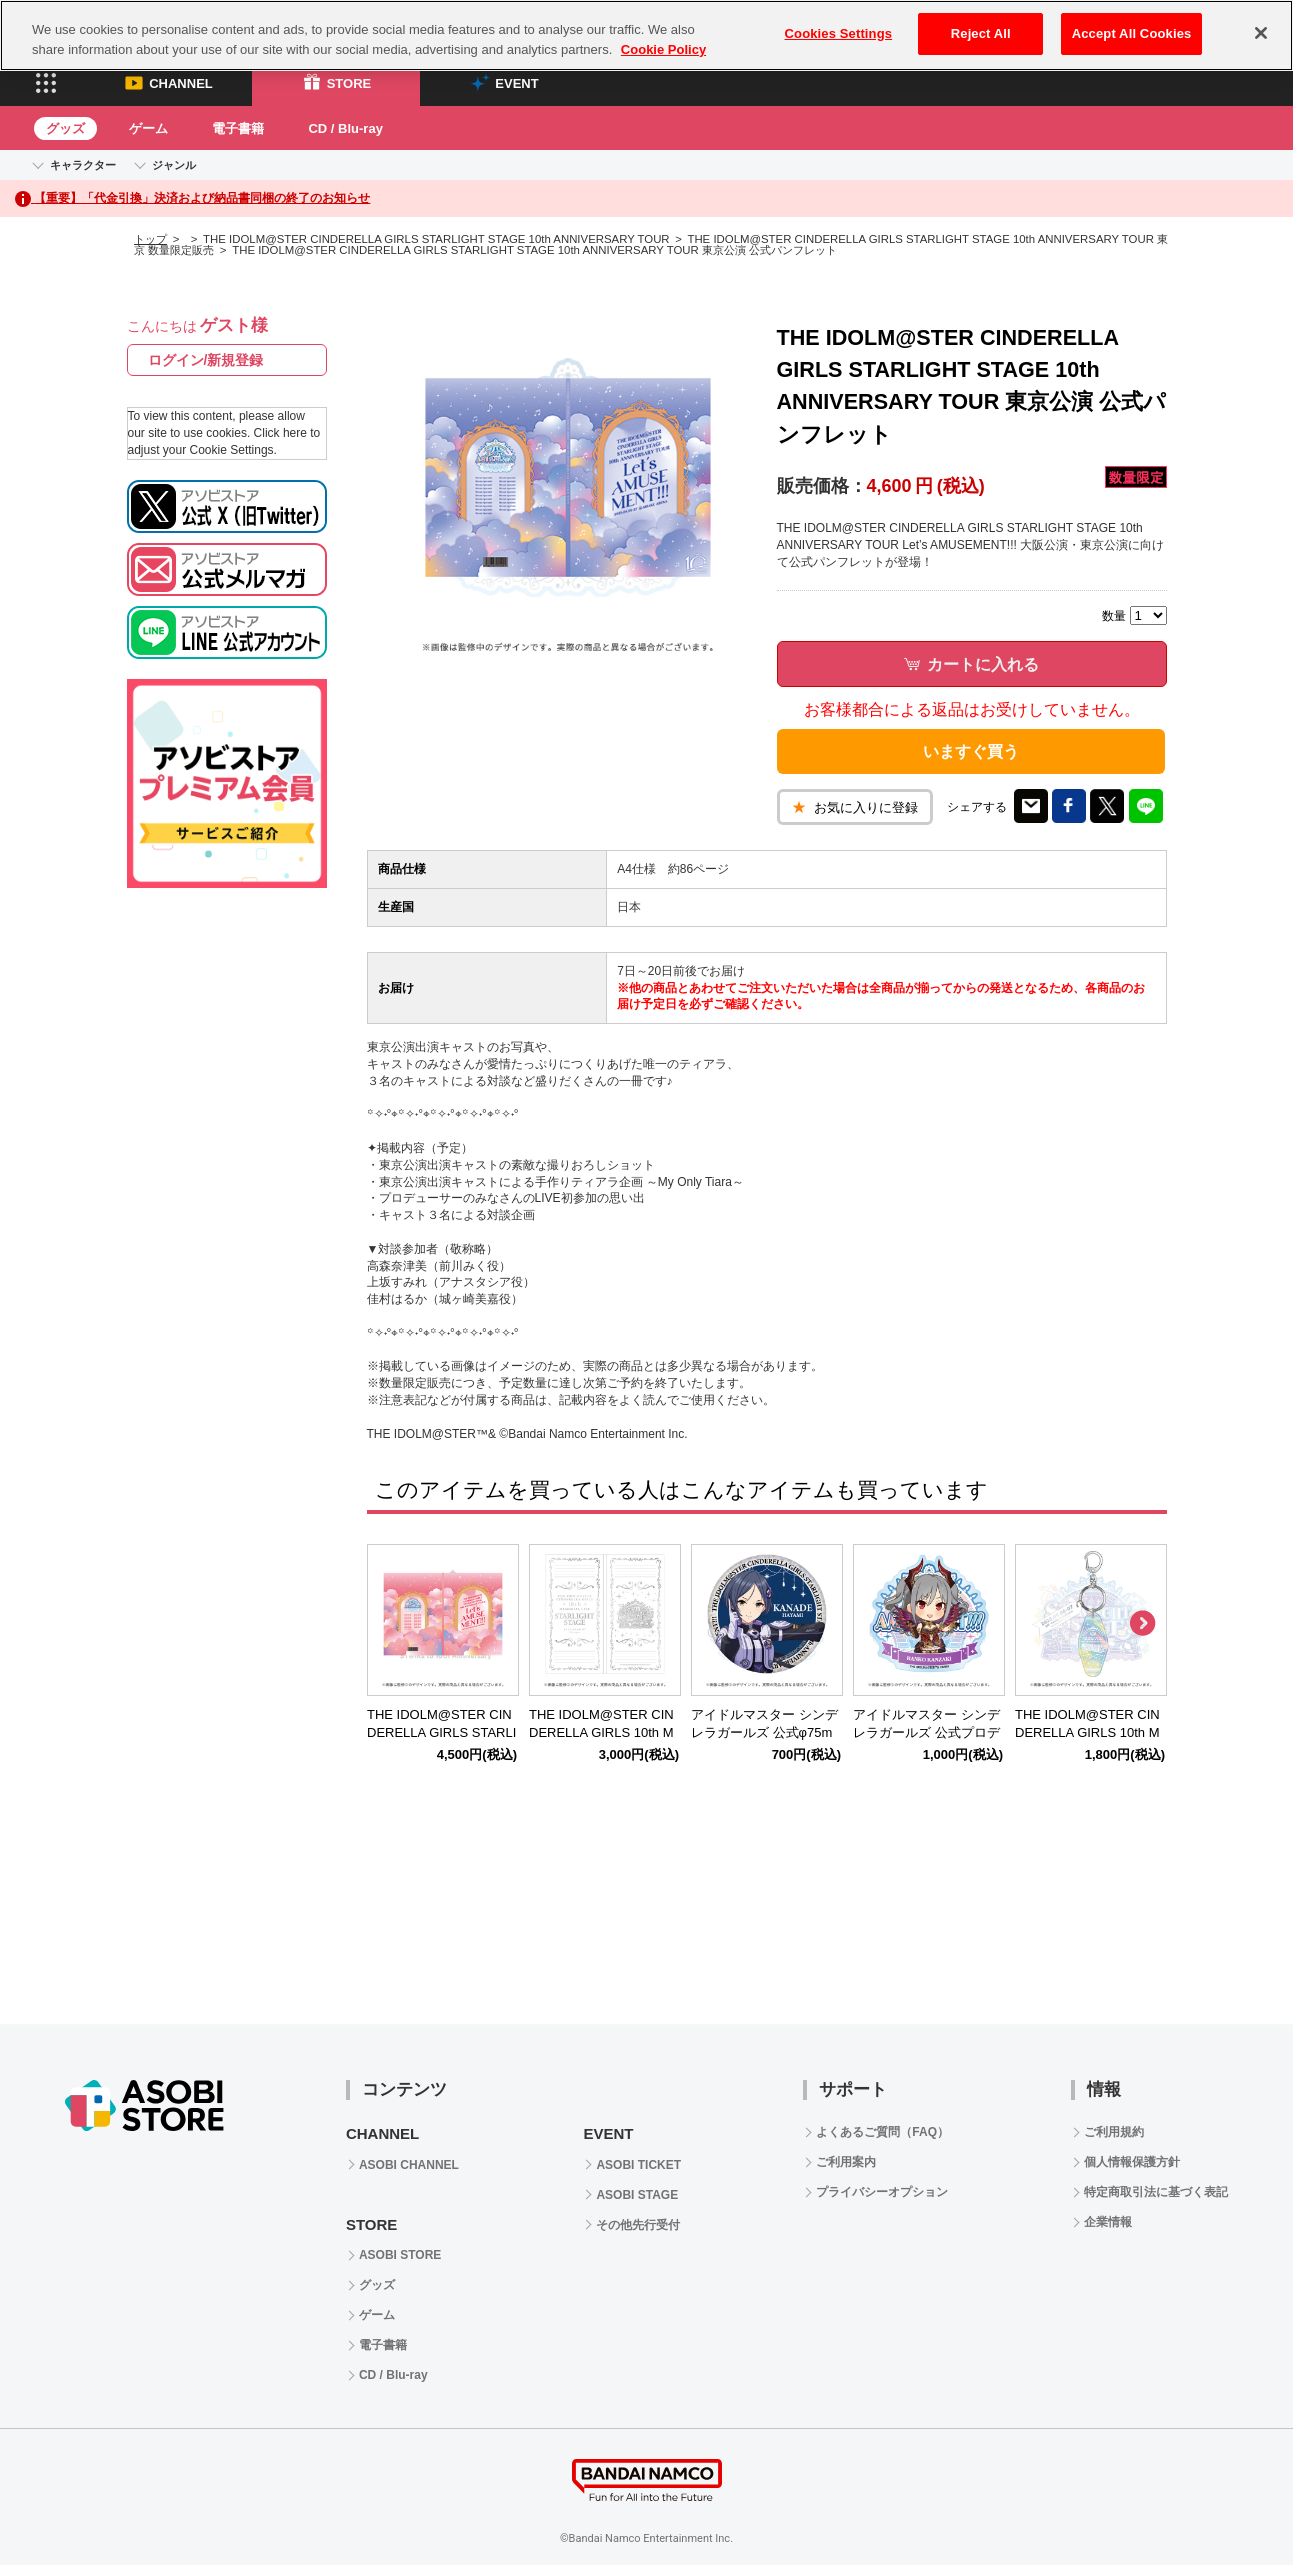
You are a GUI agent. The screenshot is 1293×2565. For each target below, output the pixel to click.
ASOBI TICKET (638, 2165)
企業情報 (1108, 2222)
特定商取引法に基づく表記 (1156, 2192)
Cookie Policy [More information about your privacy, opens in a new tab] (663, 49)
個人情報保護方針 (1132, 2162)
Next (1142, 1624)
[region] (646, 35)
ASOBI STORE (400, 2255)
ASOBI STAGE (637, 2195)
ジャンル (174, 165)
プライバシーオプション (882, 2192)
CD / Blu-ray (345, 128)
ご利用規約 (1114, 2132)
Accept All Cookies (1132, 33)
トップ (150, 239)
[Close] (1261, 33)
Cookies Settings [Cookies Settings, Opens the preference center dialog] (839, 33)
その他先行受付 (638, 2225)
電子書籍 (238, 128)
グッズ (65, 128)
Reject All (981, 33)
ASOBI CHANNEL (409, 2165)
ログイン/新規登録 (206, 360)
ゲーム (148, 128)
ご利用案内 (846, 2162)
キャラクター (83, 165)
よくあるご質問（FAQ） (882, 2132)
